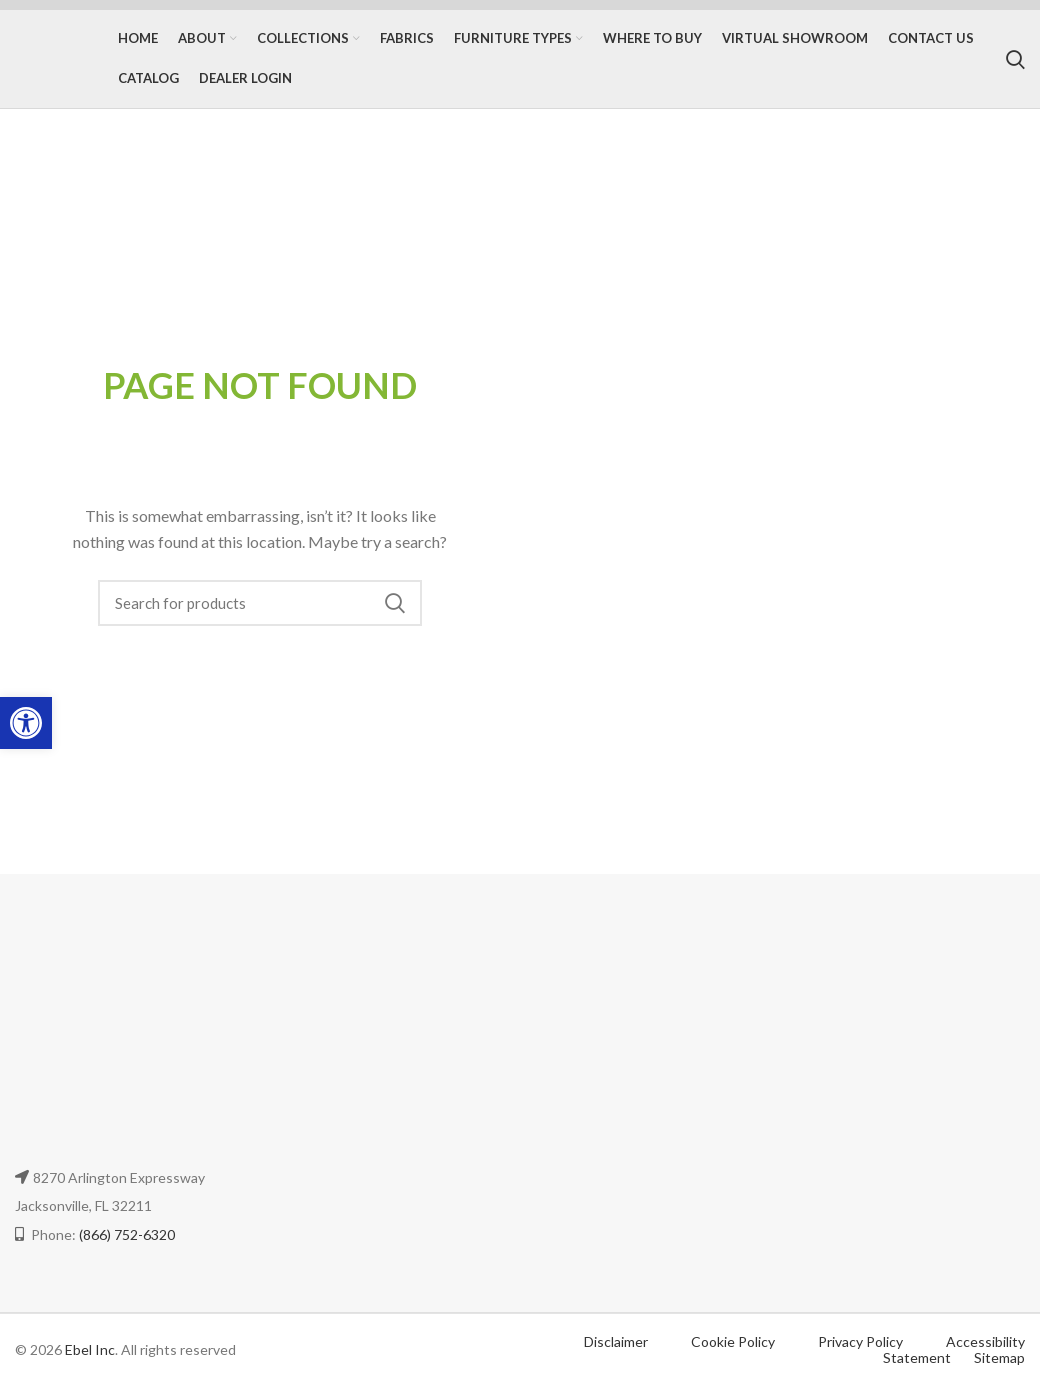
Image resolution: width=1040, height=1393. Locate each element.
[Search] (1015, 62)
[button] (26, 723)
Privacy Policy (862, 1346)
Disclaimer (616, 1346)
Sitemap (999, 1363)
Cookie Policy (734, 1346)
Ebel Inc (90, 1354)
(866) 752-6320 (127, 1239)
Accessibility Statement (954, 1355)
